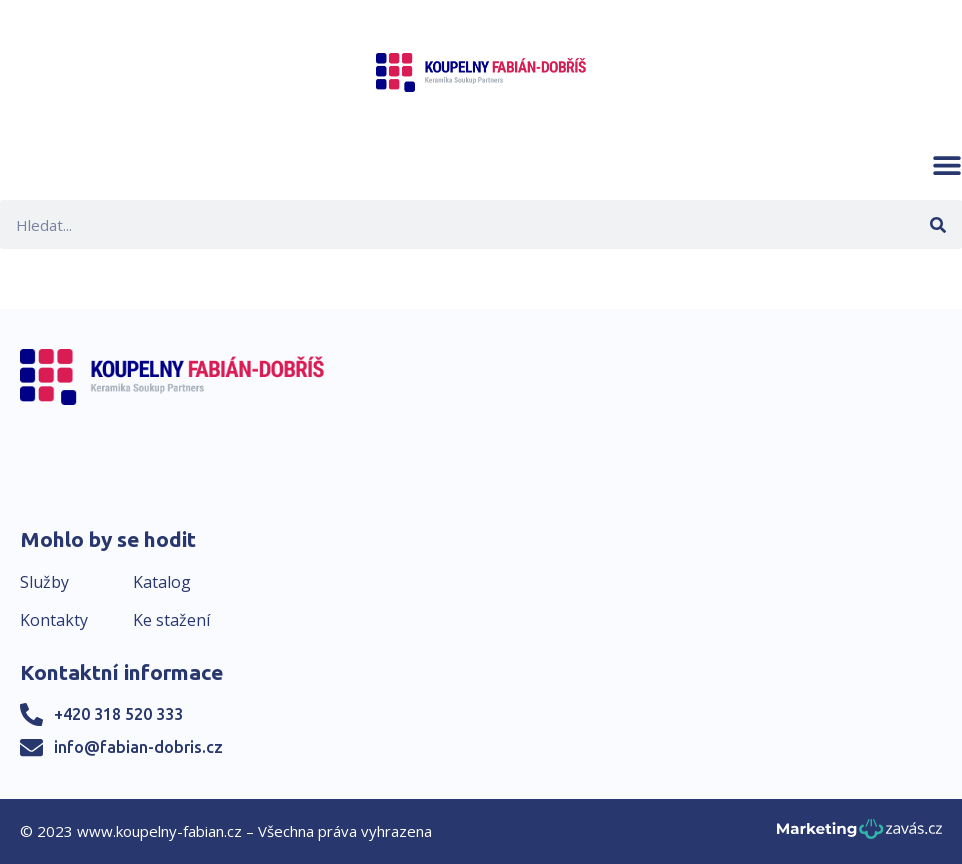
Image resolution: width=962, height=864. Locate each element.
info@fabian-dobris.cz (138, 747)
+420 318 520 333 (118, 714)
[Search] (937, 224)
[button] (947, 165)
